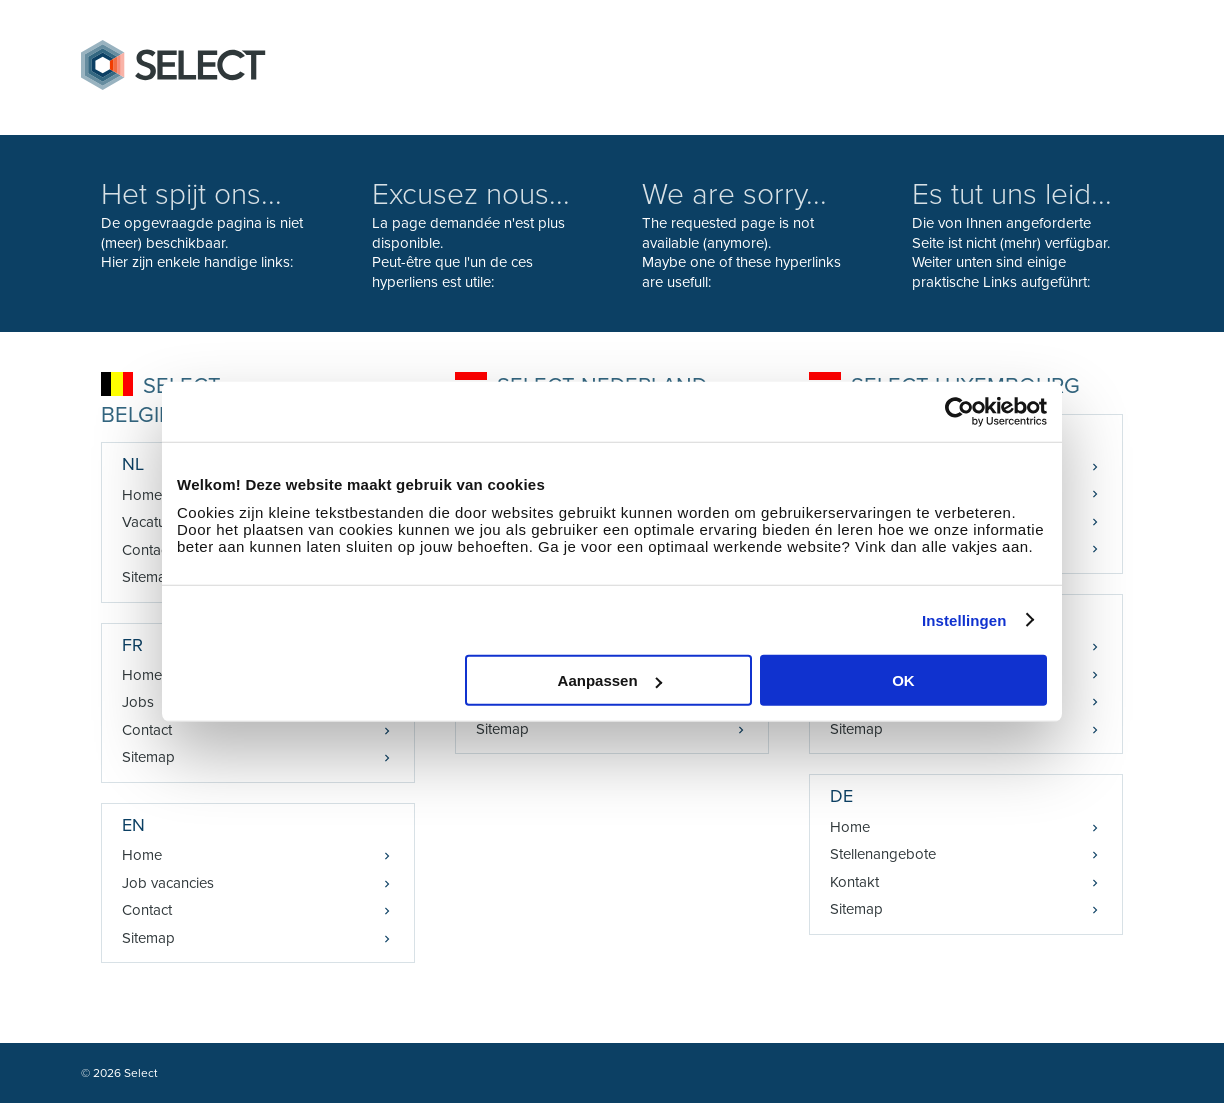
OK (903, 680)
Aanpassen (610, 680)
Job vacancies (168, 883)
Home (142, 855)
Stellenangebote (883, 854)
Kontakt (854, 882)
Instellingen (964, 619)
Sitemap (148, 757)
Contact (147, 730)
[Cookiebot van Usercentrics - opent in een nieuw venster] (959, 411)
